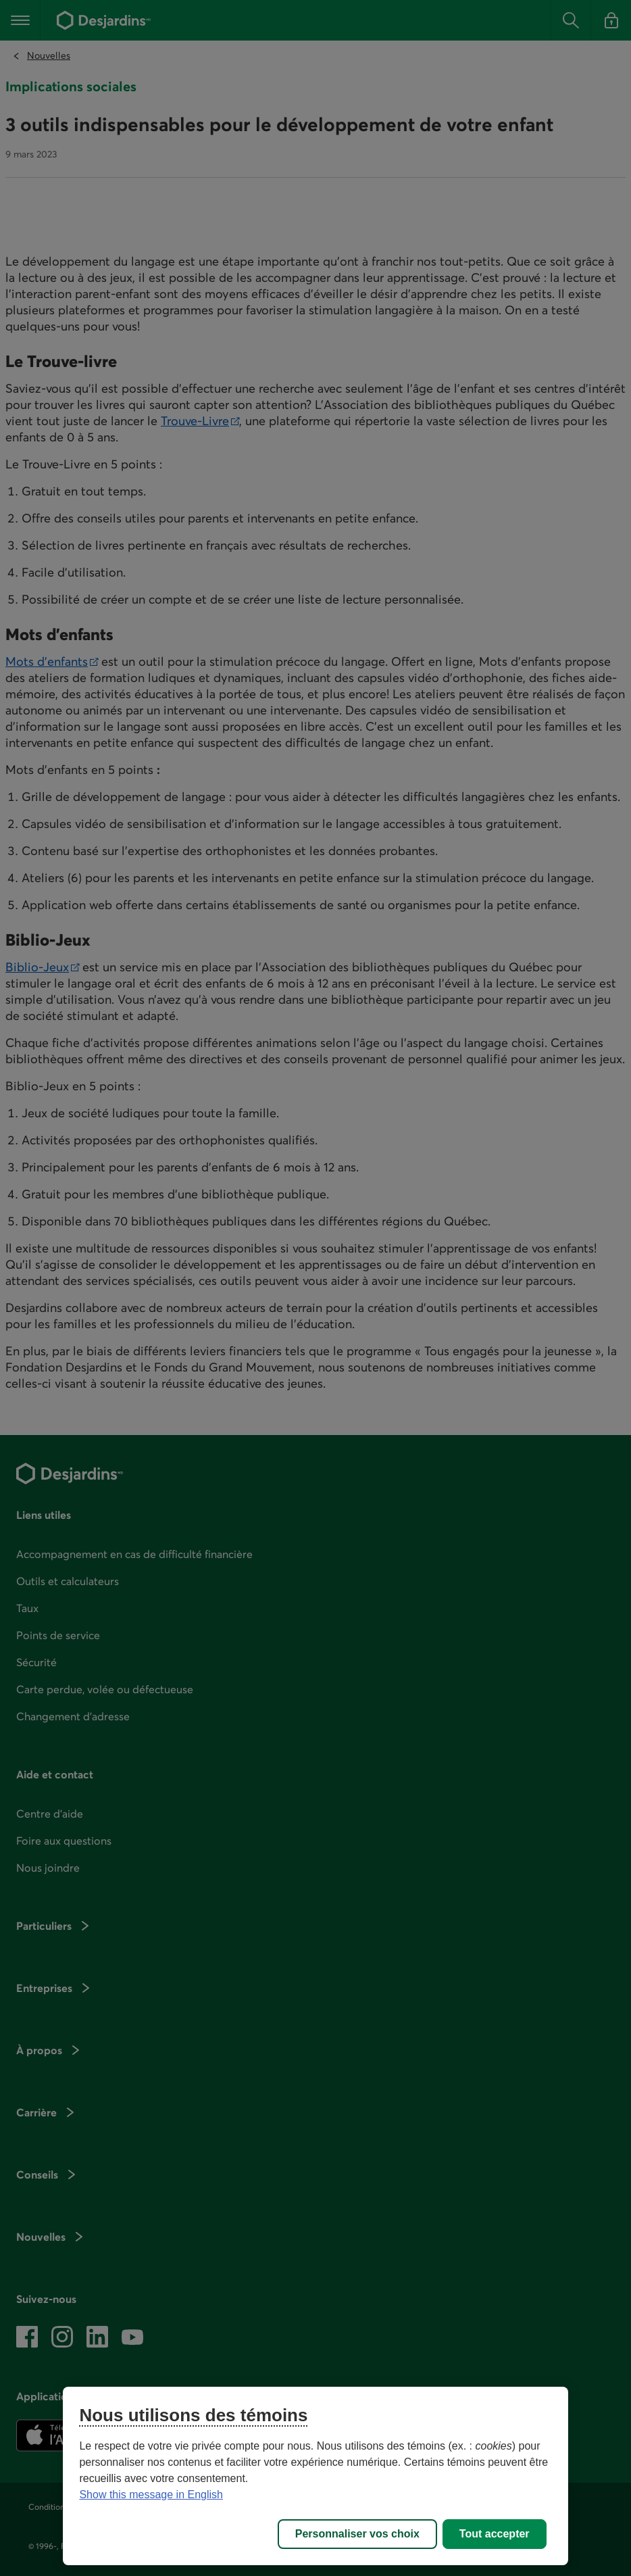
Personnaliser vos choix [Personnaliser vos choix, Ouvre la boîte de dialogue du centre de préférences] (357, 2533)
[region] (315, 2476)
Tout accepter (494, 2533)
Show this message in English (151, 2494)
